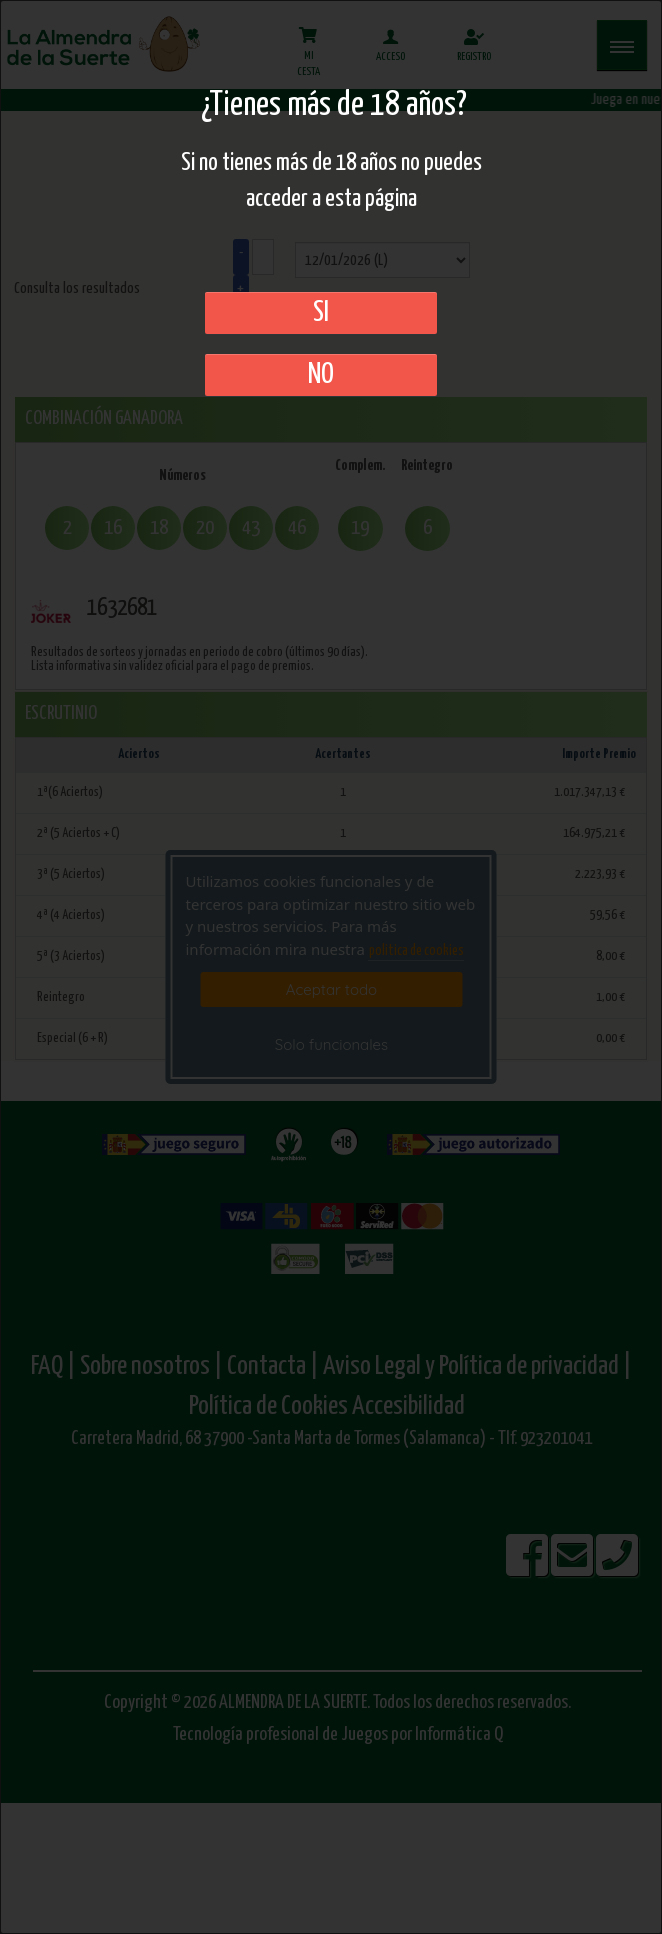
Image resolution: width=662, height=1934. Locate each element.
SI (321, 313)
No (321, 375)
